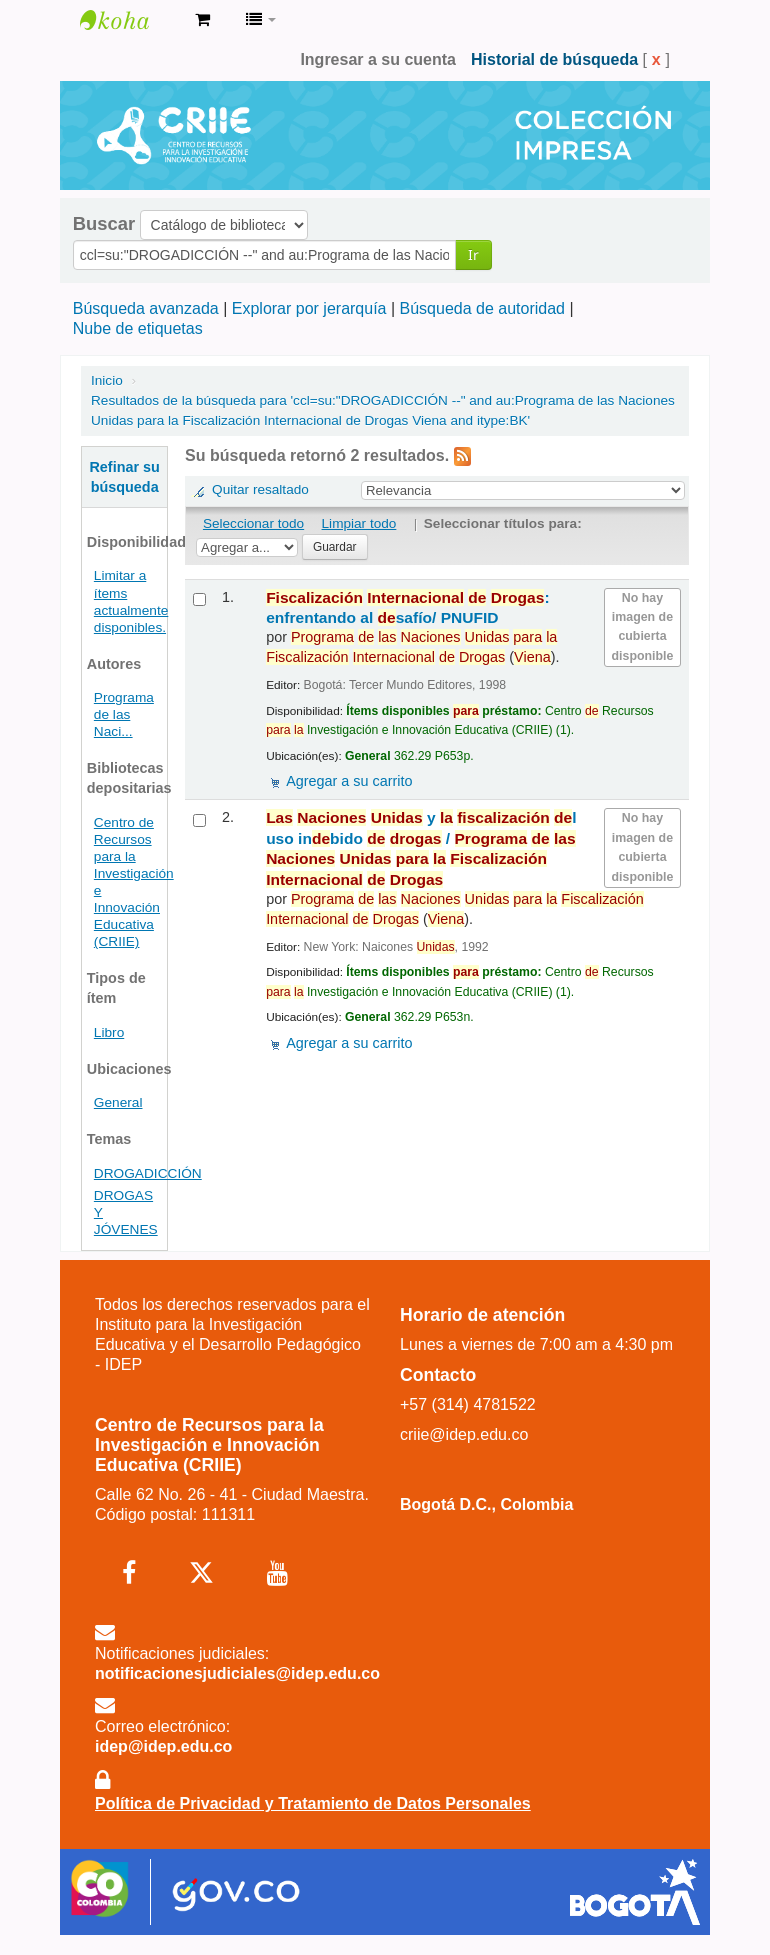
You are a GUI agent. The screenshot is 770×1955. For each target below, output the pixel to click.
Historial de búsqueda (554, 59)
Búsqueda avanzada (146, 308)
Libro (109, 1032)
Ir (473, 254)
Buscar (104, 224)
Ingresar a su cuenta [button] (378, 59)
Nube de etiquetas (138, 328)
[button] (202, 20)
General (118, 1102)
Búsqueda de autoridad (482, 308)
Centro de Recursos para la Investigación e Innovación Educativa (130, 20)
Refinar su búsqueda (124, 477)
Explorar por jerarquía (309, 308)
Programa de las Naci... (124, 714)
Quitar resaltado (260, 489)
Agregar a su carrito (349, 781)
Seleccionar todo (253, 523)
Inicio (107, 380)
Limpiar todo (359, 523)
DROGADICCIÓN (148, 1173)
